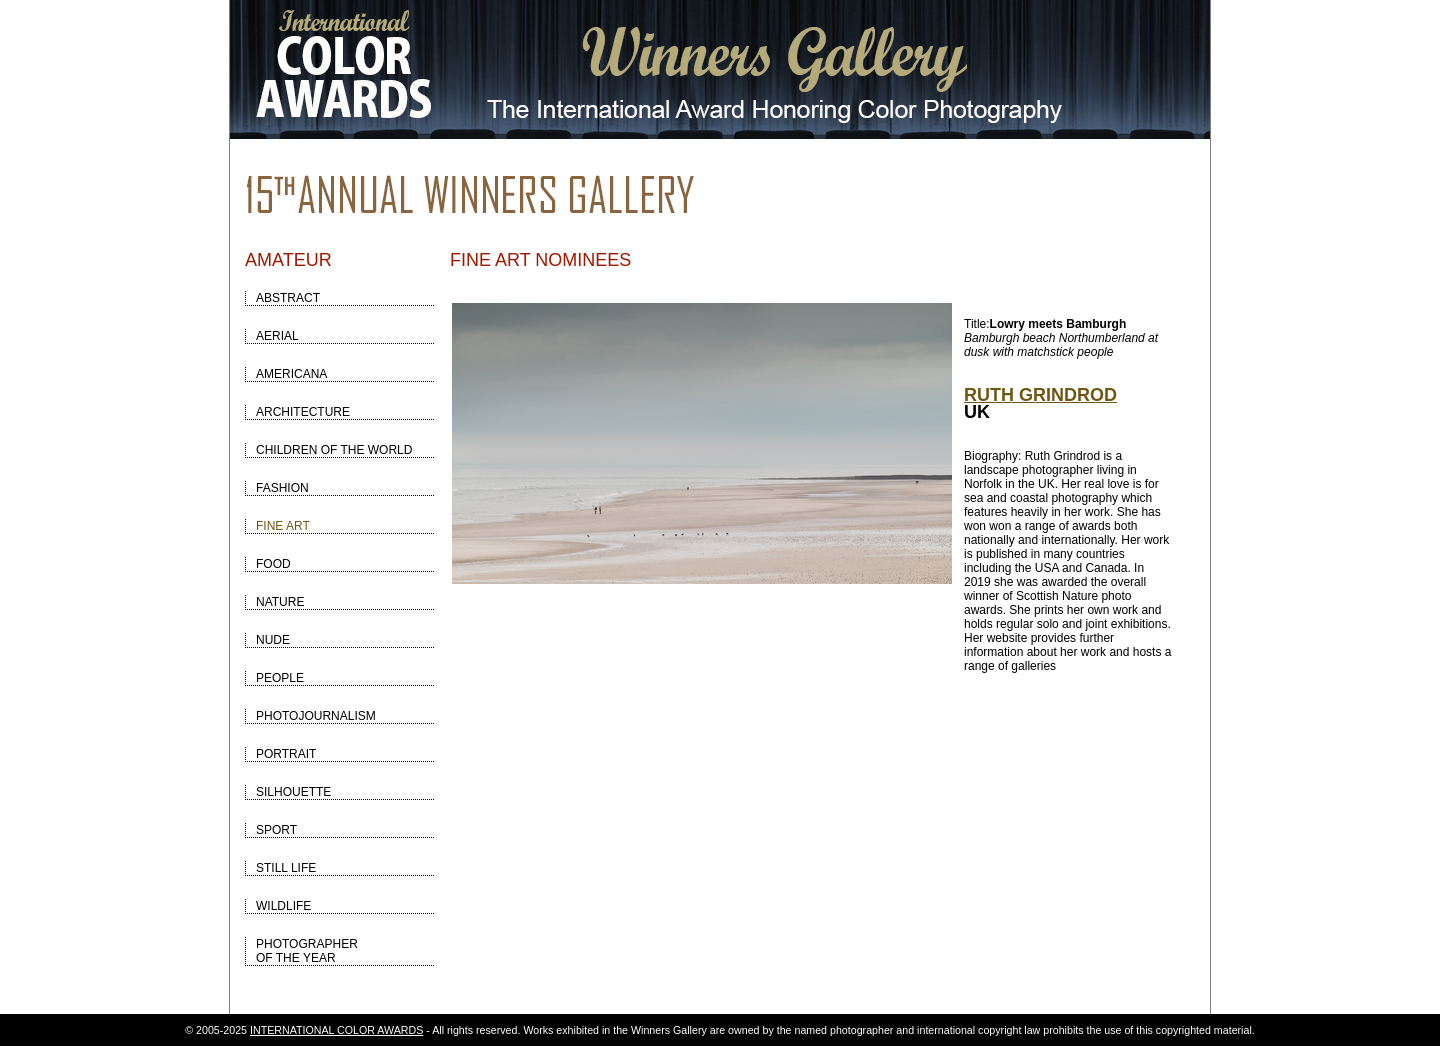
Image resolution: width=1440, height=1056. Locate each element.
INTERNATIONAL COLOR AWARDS (336, 1030)
